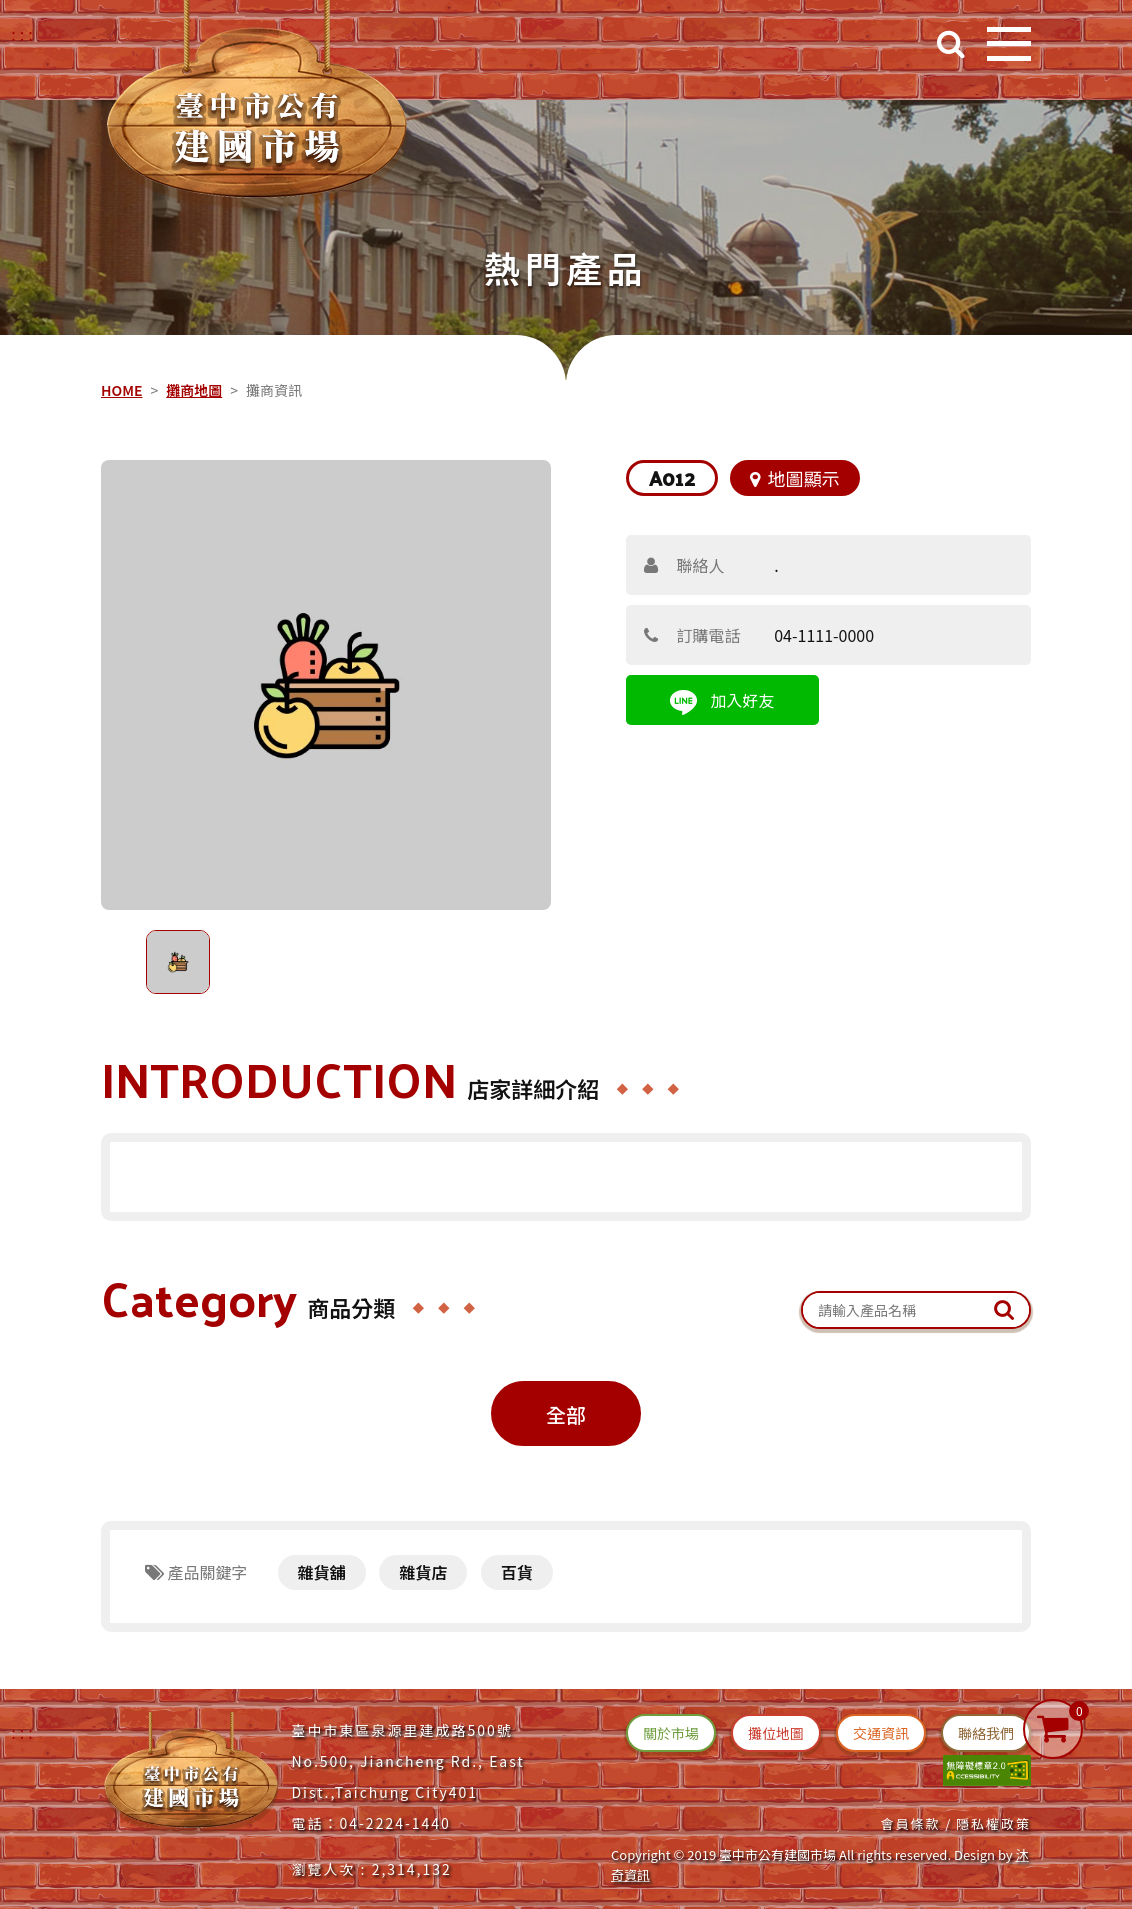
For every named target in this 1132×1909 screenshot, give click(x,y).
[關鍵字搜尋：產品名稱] (916, 1310)
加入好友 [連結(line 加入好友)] (722, 701)
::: (23, 1732)
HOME (121, 390)
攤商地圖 (194, 390)
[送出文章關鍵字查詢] (1004, 1310)
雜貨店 (423, 1572)
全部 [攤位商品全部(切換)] (566, 1414)
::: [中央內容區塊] (108, 362)
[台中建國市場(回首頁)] (256, 106)
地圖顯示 (795, 478)
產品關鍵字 (196, 1572)
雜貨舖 (322, 1572)
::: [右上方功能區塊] (23, 34)
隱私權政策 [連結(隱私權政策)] (993, 1823)
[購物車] (1053, 1729)
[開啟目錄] (1009, 44)
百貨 (517, 1572)
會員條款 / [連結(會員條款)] (916, 1823)
